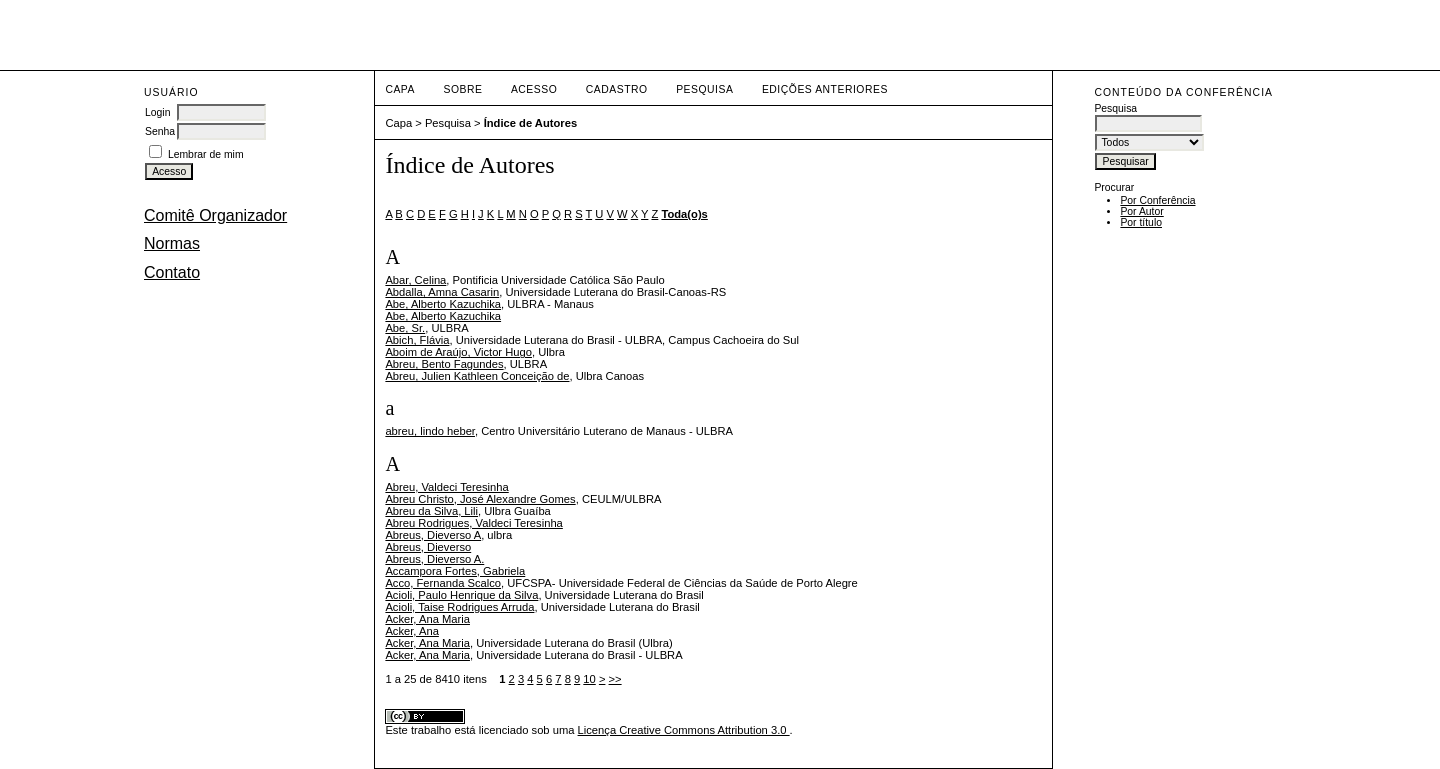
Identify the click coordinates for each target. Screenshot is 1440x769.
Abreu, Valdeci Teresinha (446, 487)
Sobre (462, 89)
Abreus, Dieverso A (433, 535)
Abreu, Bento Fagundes (444, 364)
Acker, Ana (411, 631)
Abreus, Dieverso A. (434, 559)
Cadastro (617, 89)
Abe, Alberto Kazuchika (443, 304)
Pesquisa (704, 89)
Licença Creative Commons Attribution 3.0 (684, 730)
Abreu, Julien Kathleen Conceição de (477, 376)
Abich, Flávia (417, 340)
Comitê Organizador (215, 215)
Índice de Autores (530, 123)
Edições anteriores (825, 89)
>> (615, 679)
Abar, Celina (415, 280)
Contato (172, 272)
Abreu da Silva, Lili (431, 511)
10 (589, 679)
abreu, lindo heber (430, 431)
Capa (400, 89)
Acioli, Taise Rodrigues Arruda (459, 607)
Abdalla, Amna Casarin (442, 292)
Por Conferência (1157, 200)
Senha (160, 131)
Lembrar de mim (206, 154)
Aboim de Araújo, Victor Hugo (458, 352)
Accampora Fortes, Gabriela (455, 571)
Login (157, 112)
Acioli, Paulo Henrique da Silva (461, 595)
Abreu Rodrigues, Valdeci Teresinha (473, 523)
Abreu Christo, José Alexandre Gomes (480, 499)
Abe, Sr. (405, 328)
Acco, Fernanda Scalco (443, 583)
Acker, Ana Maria (427, 619)
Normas (172, 243)
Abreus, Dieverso (428, 547)
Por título (1141, 222)
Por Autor (1141, 211)
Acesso (534, 89)
